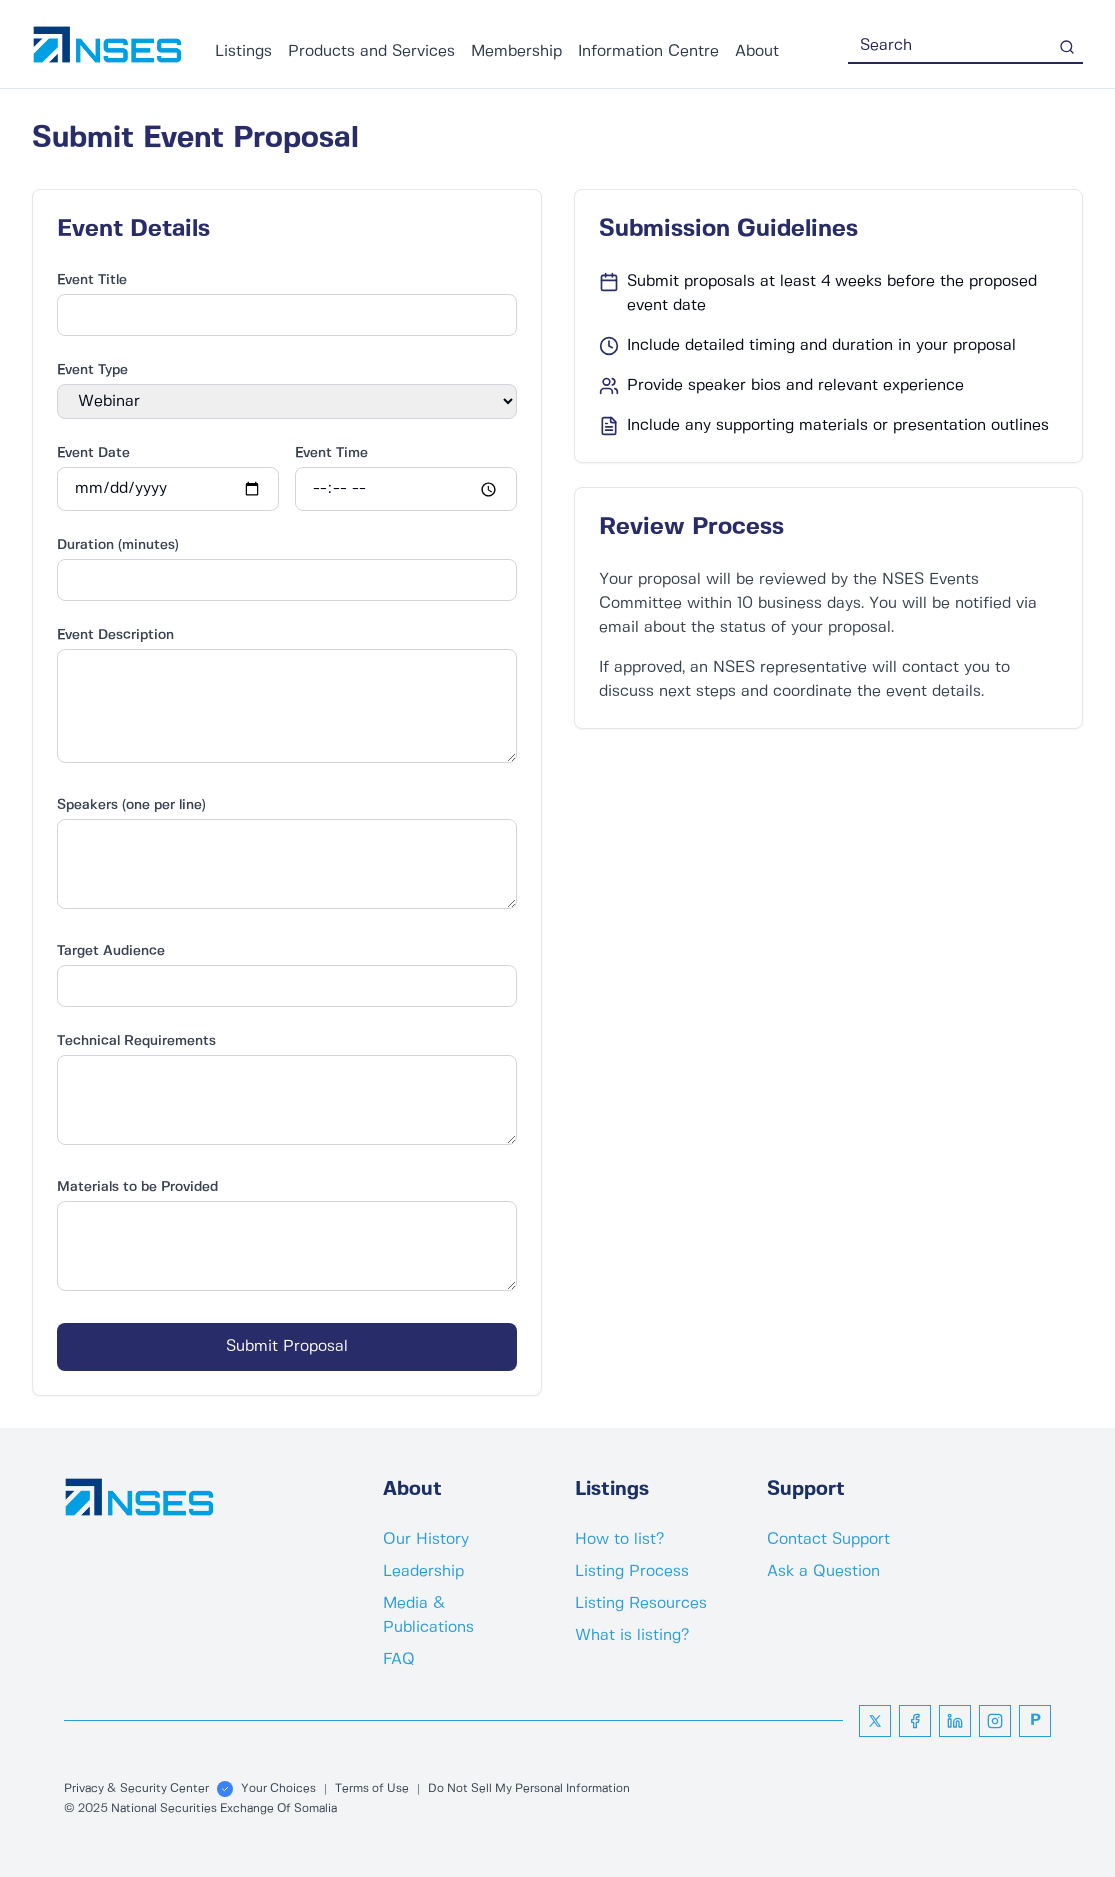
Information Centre (648, 51)
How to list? (619, 1539)
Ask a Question (823, 1571)
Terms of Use (372, 1788)
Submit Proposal (287, 1346)
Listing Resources (641, 1603)
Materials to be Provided (137, 1187)
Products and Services (371, 51)
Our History (426, 1539)
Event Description (115, 635)
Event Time (331, 453)
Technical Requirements (136, 1041)
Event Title (92, 280)
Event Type (92, 370)
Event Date (93, 453)
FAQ (399, 1659)
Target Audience (111, 951)
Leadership (423, 1571)
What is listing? (632, 1635)
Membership (516, 51)
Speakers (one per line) (131, 805)
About (757, 51)
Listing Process (632, 1571)
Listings (243, 51)
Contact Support (828, 1539)
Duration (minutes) (118, 545)
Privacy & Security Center (136, 1788)
